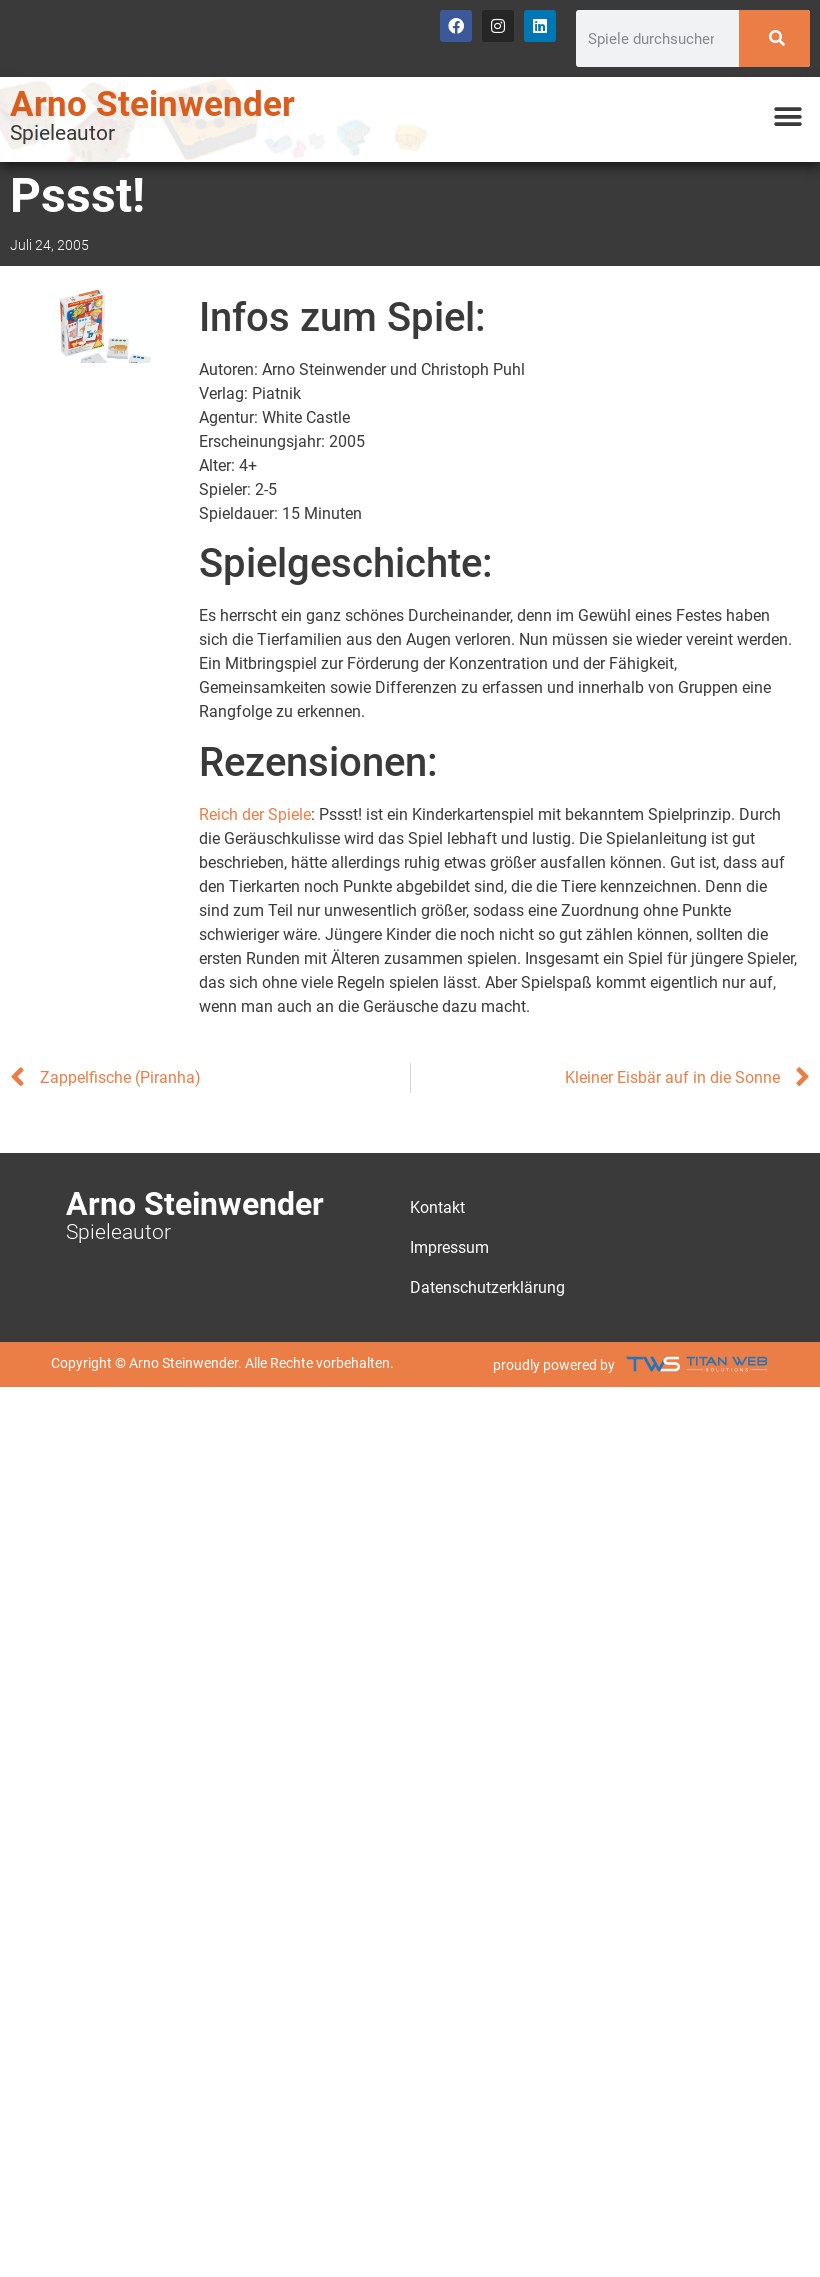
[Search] (774, 38)
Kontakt (437, 1207)
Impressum (449, 1247)
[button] (787, 117)
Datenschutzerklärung (487, 1287)
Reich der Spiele (255, 814)
